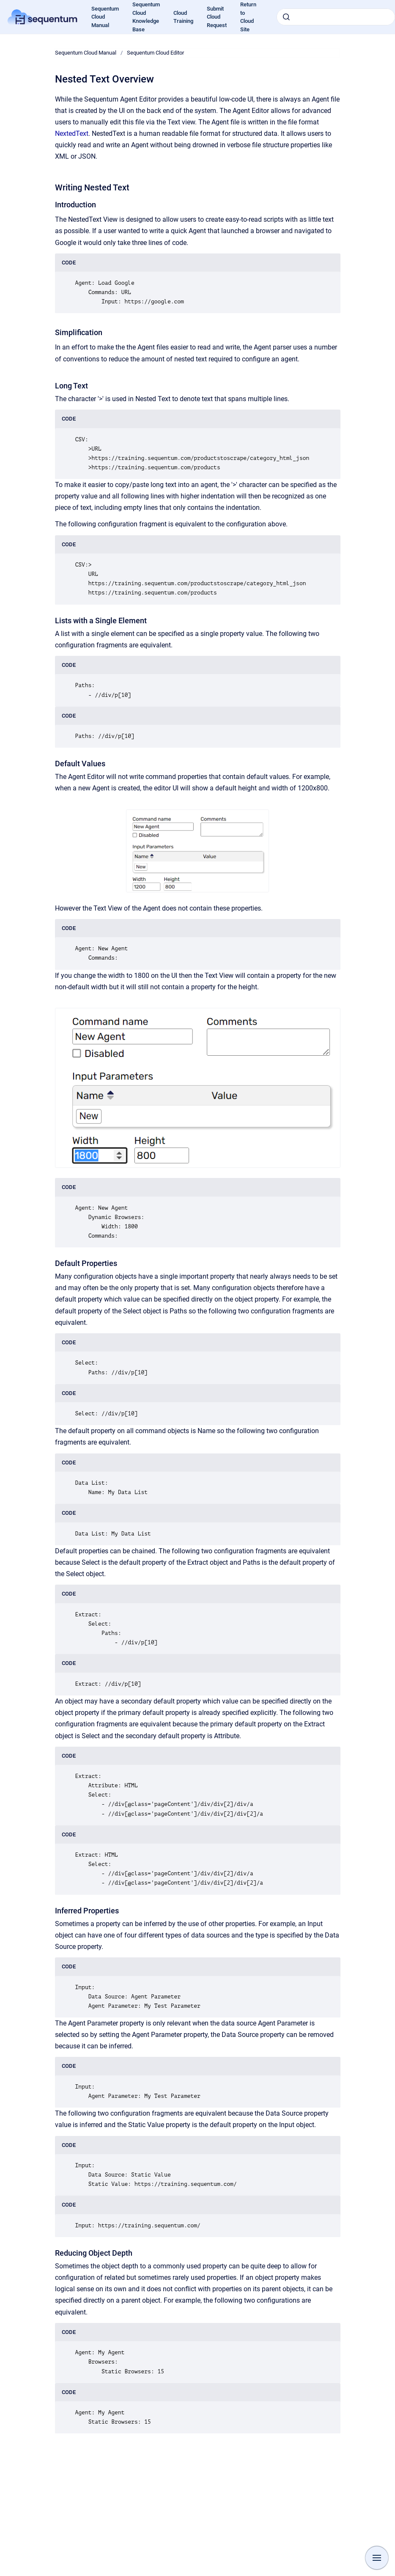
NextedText (71, 133)
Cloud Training (183, 17)
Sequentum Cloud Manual (85, 53)
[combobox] (336, 17)
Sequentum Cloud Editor (155, 53)
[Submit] (286, 17)
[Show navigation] (376, 2557)
